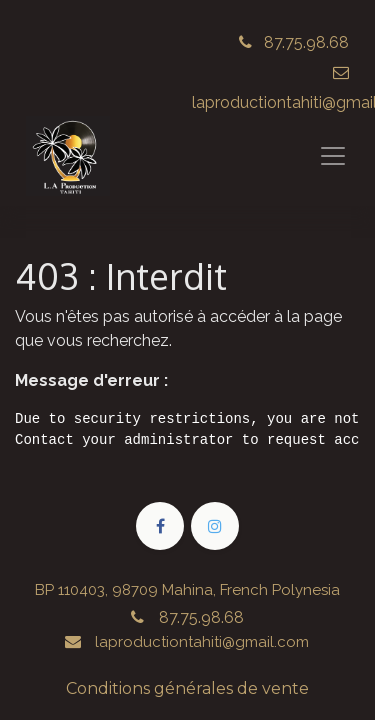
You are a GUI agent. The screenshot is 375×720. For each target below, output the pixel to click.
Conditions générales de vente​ (187, 688)
